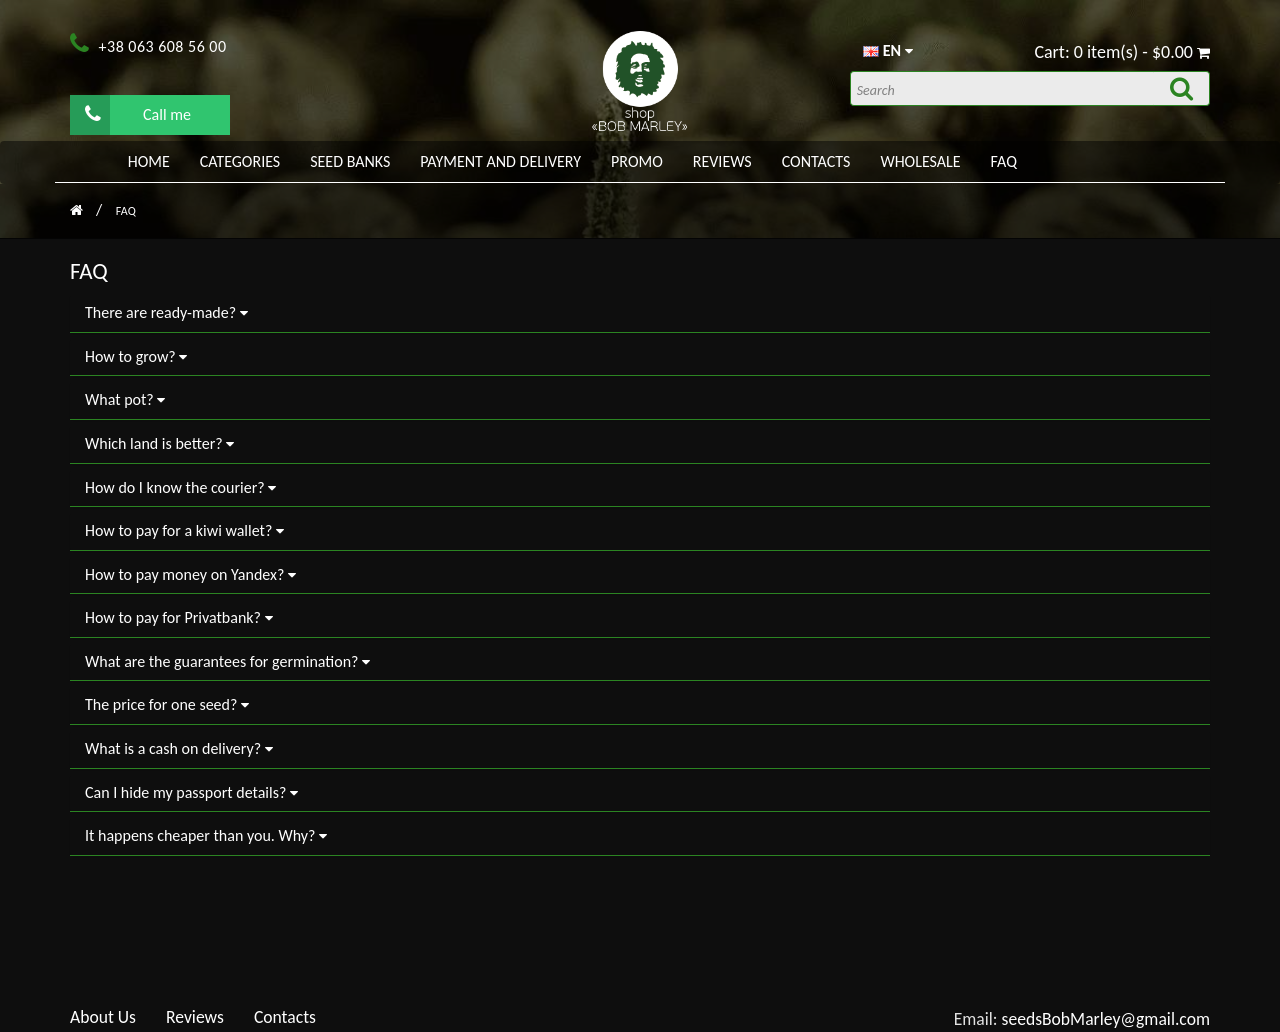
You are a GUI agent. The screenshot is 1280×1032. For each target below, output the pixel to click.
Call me (138, 114)
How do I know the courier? (180, 487)
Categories (240, 161)
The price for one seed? (167, 704)
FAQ (1004, 161)
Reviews (722, 161)
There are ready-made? (166, 312)
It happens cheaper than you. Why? (206, 835)
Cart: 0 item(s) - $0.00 (1122, 52)
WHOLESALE (920, 161)
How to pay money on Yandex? (190, 574)
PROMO (637, 161)
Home (149, 161)
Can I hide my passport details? (191, 792)
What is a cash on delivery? (179, 748)
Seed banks (350, 161)
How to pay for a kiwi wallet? (184, 530)
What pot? (125, 399)
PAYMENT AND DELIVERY (500, 161)
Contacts (816, 161)
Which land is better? (159, 443)
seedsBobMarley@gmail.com (1106, 1019)
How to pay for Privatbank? (179, 617)
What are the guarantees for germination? (227, 661)
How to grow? (136, 356)
